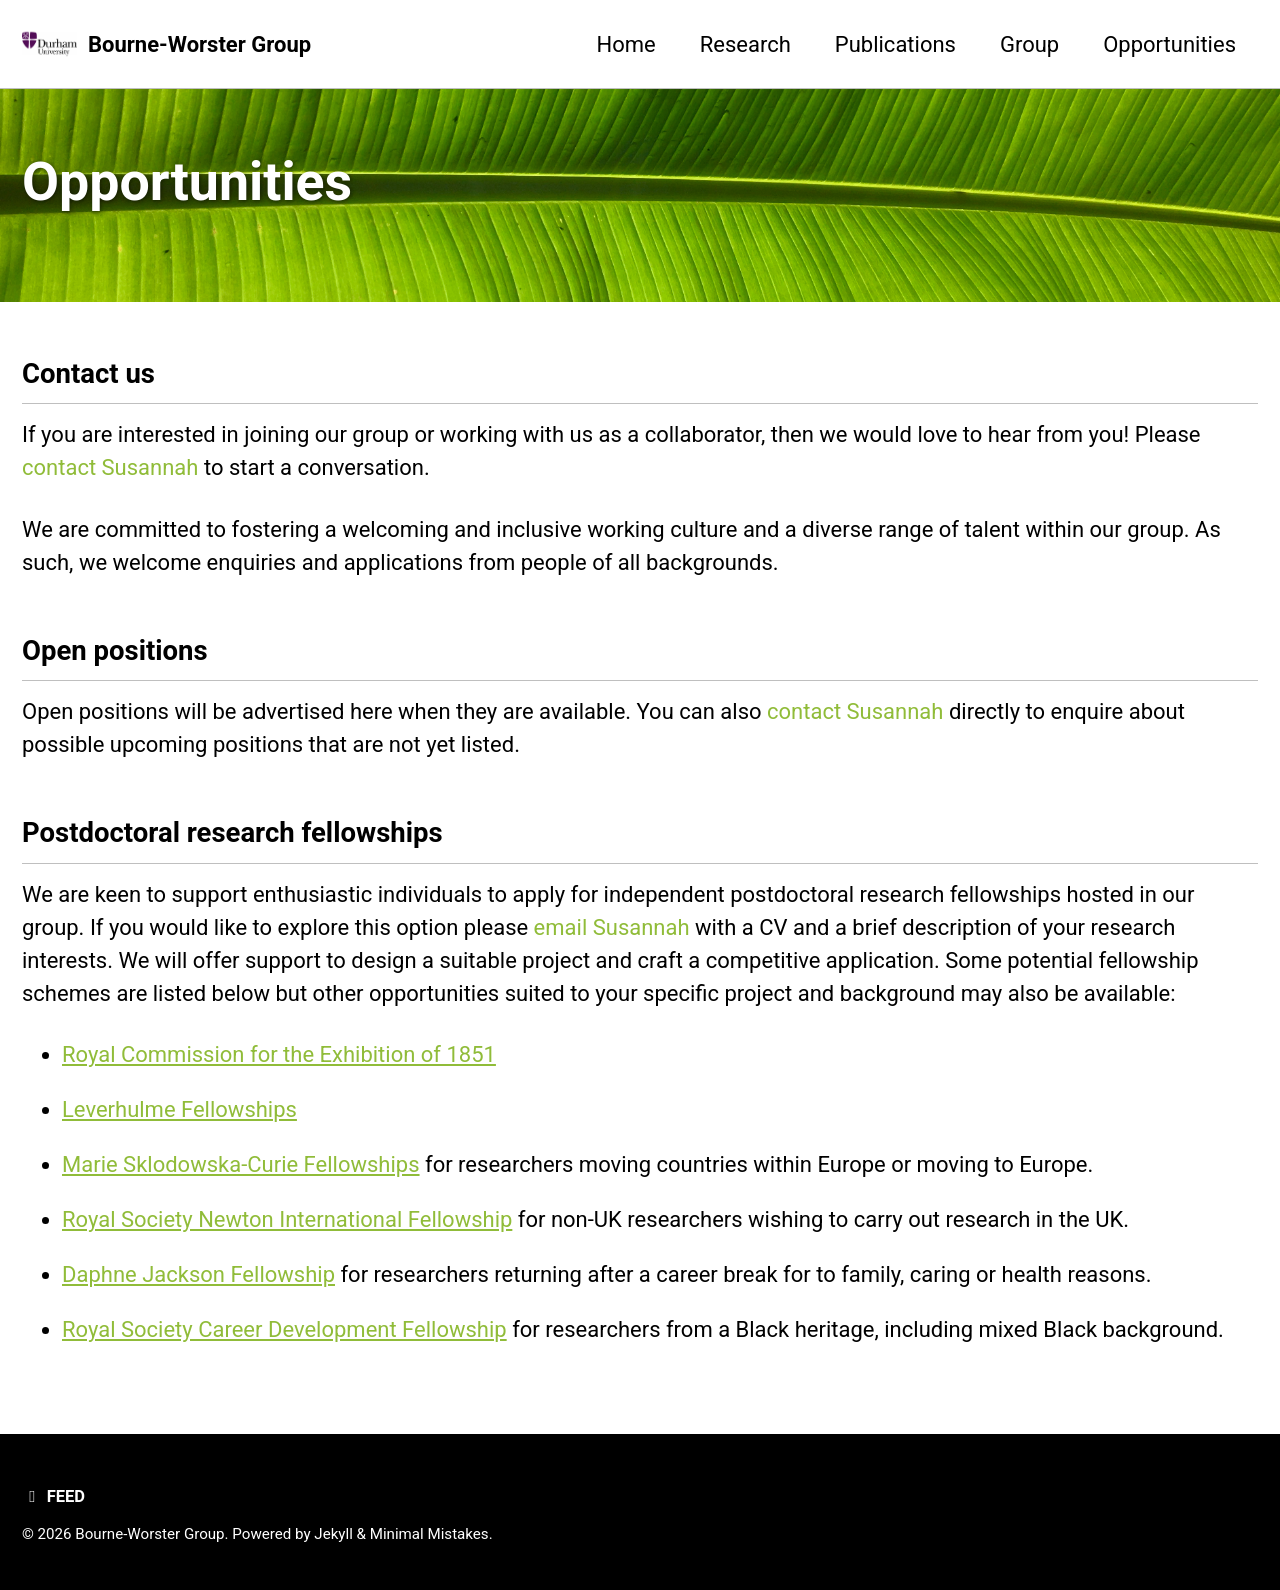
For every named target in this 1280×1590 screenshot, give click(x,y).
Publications (895, 44)
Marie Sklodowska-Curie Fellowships (241, 1164)
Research (745, 44)
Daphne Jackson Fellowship (198, 1274)
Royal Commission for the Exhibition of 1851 (279, 1054)
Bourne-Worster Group (199, 44)
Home (626, 44)
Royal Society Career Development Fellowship (284, 1329)
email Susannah (612, 927)
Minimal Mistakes (429, 1534)
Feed (53, 1496)
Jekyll (333, 1534)
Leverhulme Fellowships (179, 1109)
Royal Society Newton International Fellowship (287, 1219)
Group (1029, 44)
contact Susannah (110, 467)
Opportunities (1169, 44)
